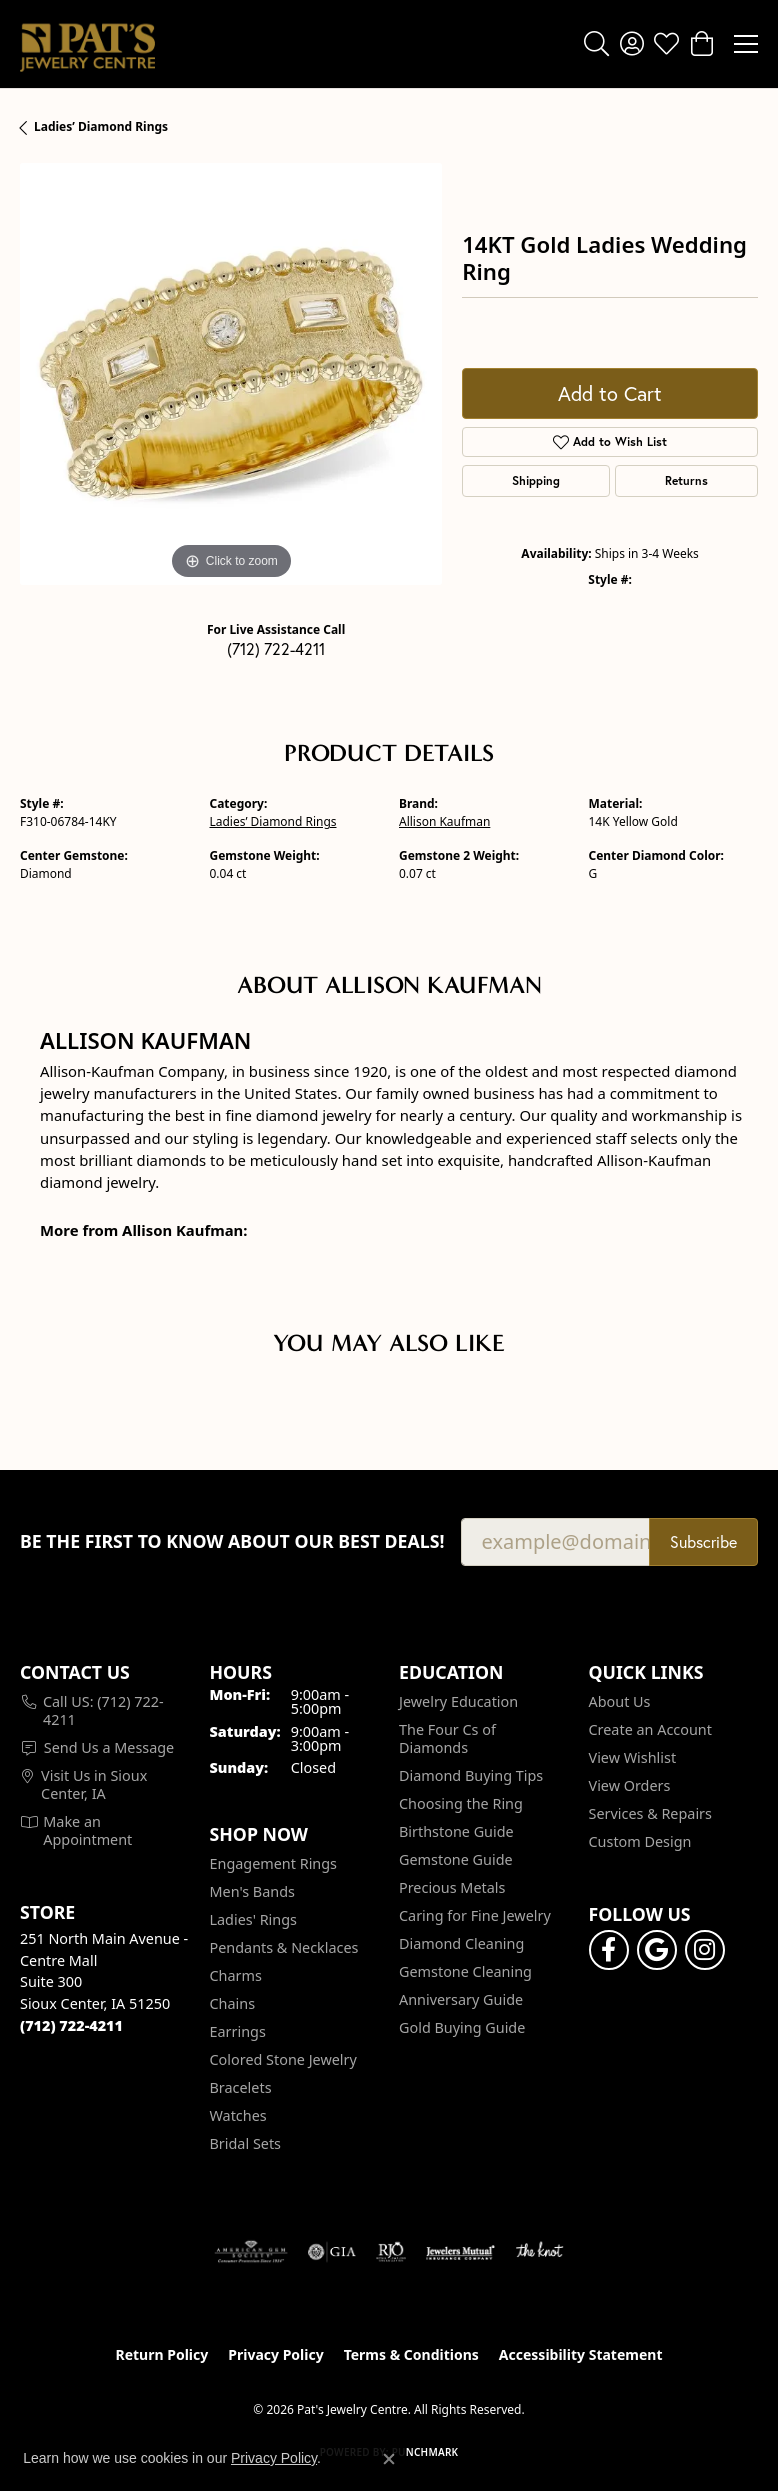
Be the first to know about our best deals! (232, 1541)
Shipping (536, 480)
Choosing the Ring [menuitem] (461, 1803)
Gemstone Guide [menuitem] (456, 1859)
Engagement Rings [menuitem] (274, 1863)
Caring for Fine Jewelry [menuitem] (475, 1915)
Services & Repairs (650, 1813)
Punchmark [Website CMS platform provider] (425, 2452)
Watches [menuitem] (238, 2115)
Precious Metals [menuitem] (452, 1887)
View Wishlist (633, 1757)
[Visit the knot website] (539, 2252)
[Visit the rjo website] (391, 2252)
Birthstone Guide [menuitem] (456, 1831)
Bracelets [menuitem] (241, 2087)
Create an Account (650, 1729)
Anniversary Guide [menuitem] (461, 1999)
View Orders (630, 1785)
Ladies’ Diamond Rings (101, 126)
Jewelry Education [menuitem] (458, 1701)
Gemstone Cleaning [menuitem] (465, 1971)
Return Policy (162, 2354)
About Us (620, 1701)
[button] (596, 44)
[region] (231, 374)
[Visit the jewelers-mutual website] (460, 2252)
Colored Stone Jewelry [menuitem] (283, 2059)
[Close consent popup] (389, 2459)
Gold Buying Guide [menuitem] (462, 2027)
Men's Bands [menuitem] (252, 1891)
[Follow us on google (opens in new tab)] (657, 1950)
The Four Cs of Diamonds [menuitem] (447, 1738)
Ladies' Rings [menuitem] (253, 1919)
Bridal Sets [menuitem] (246, 2143)
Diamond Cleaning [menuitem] (461, 1943)
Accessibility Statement (581, 2354)
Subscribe (703, 1541)
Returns (686, 480)
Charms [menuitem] (236, 1975)
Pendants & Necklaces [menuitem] (284, 1947)
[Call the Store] (71, 2025)
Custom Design (640, 1841)
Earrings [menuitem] (238, 2031)
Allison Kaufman (444, 821)
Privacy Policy (275, 2354)
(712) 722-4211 (276, 648)
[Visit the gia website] (332, 2252)
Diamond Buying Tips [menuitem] (471, 1775)
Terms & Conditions (411, 2354)
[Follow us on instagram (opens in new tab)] (705, 1950)
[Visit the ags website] (251, 2252)
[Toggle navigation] (746, 44)
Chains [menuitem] (233, 2003)
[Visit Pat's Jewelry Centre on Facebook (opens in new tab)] (609, 1950)
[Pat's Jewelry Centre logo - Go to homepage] (87, 44)
